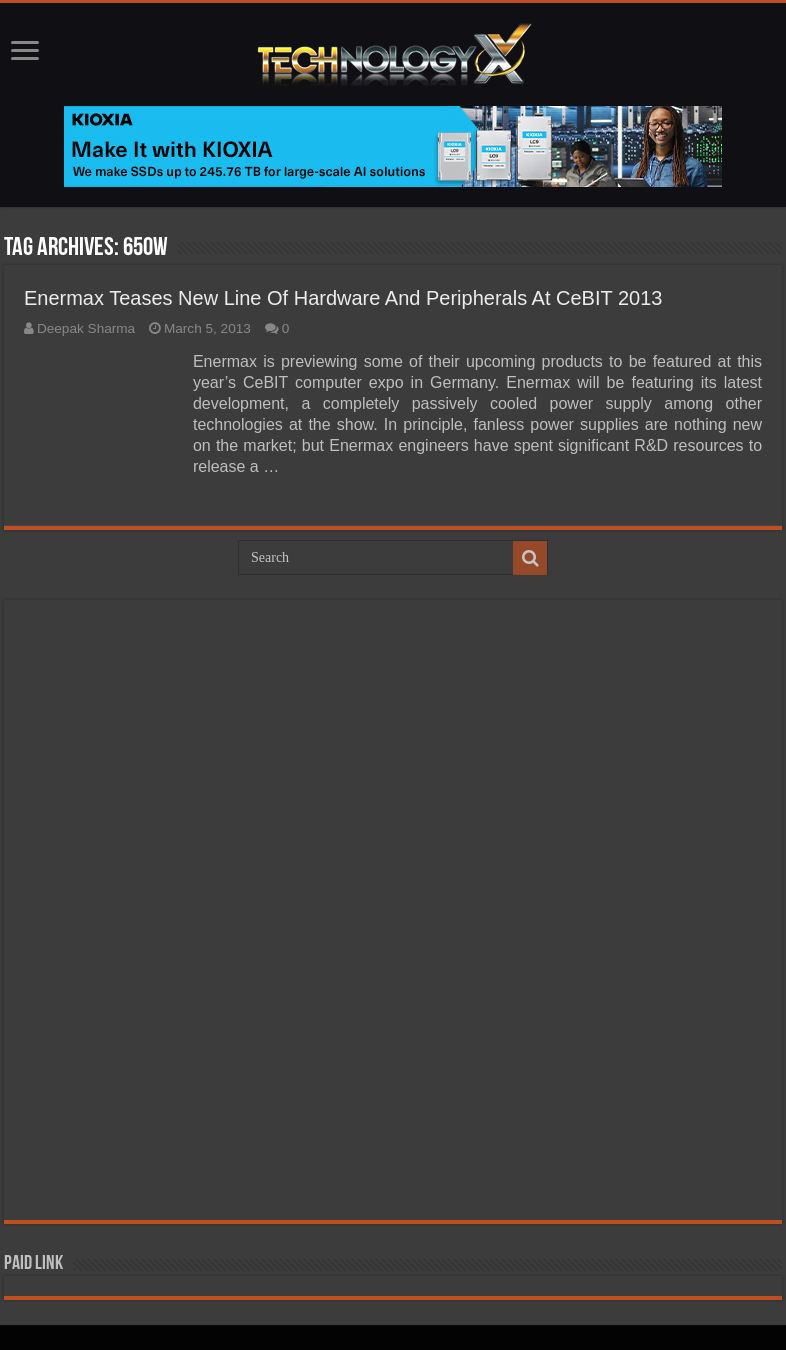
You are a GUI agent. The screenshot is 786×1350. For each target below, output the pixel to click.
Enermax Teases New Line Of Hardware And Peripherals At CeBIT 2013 (343, 298)
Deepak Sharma (86, 328)
